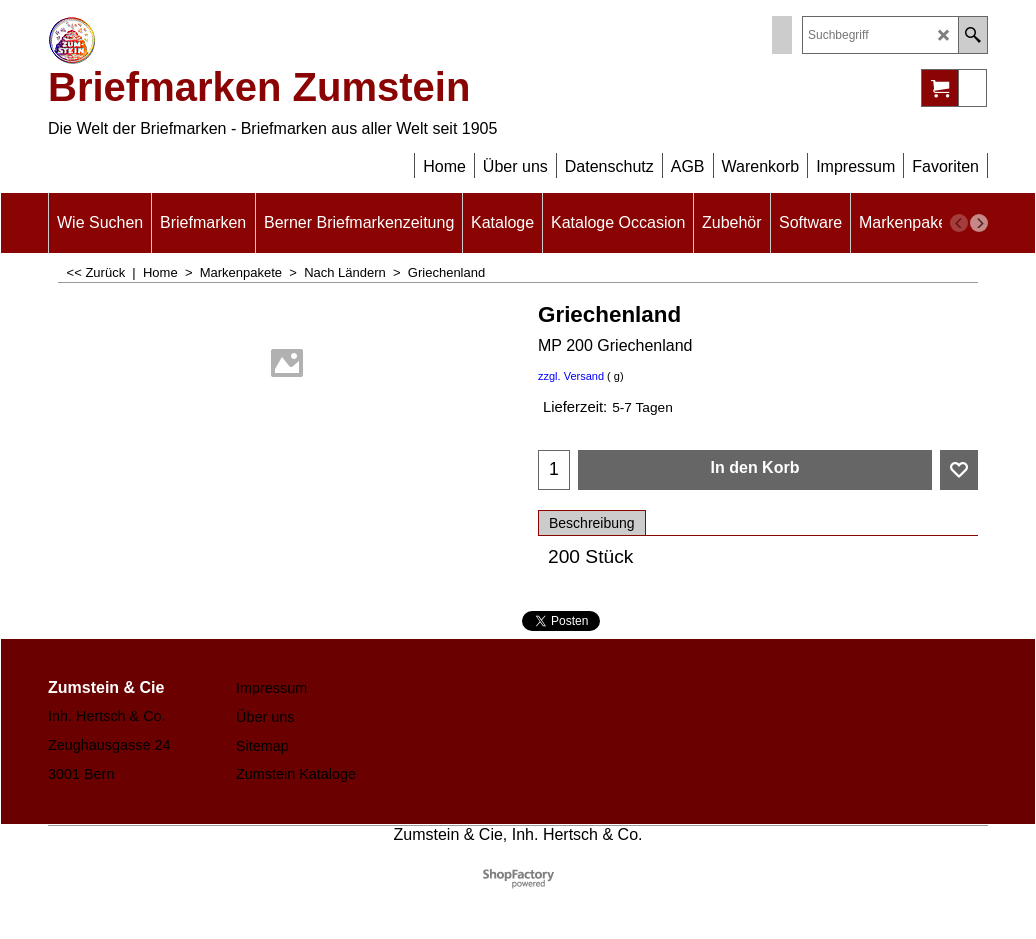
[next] (979, 223)
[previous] (959, 223)
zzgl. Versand (571, 376)
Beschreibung (592, 523)
